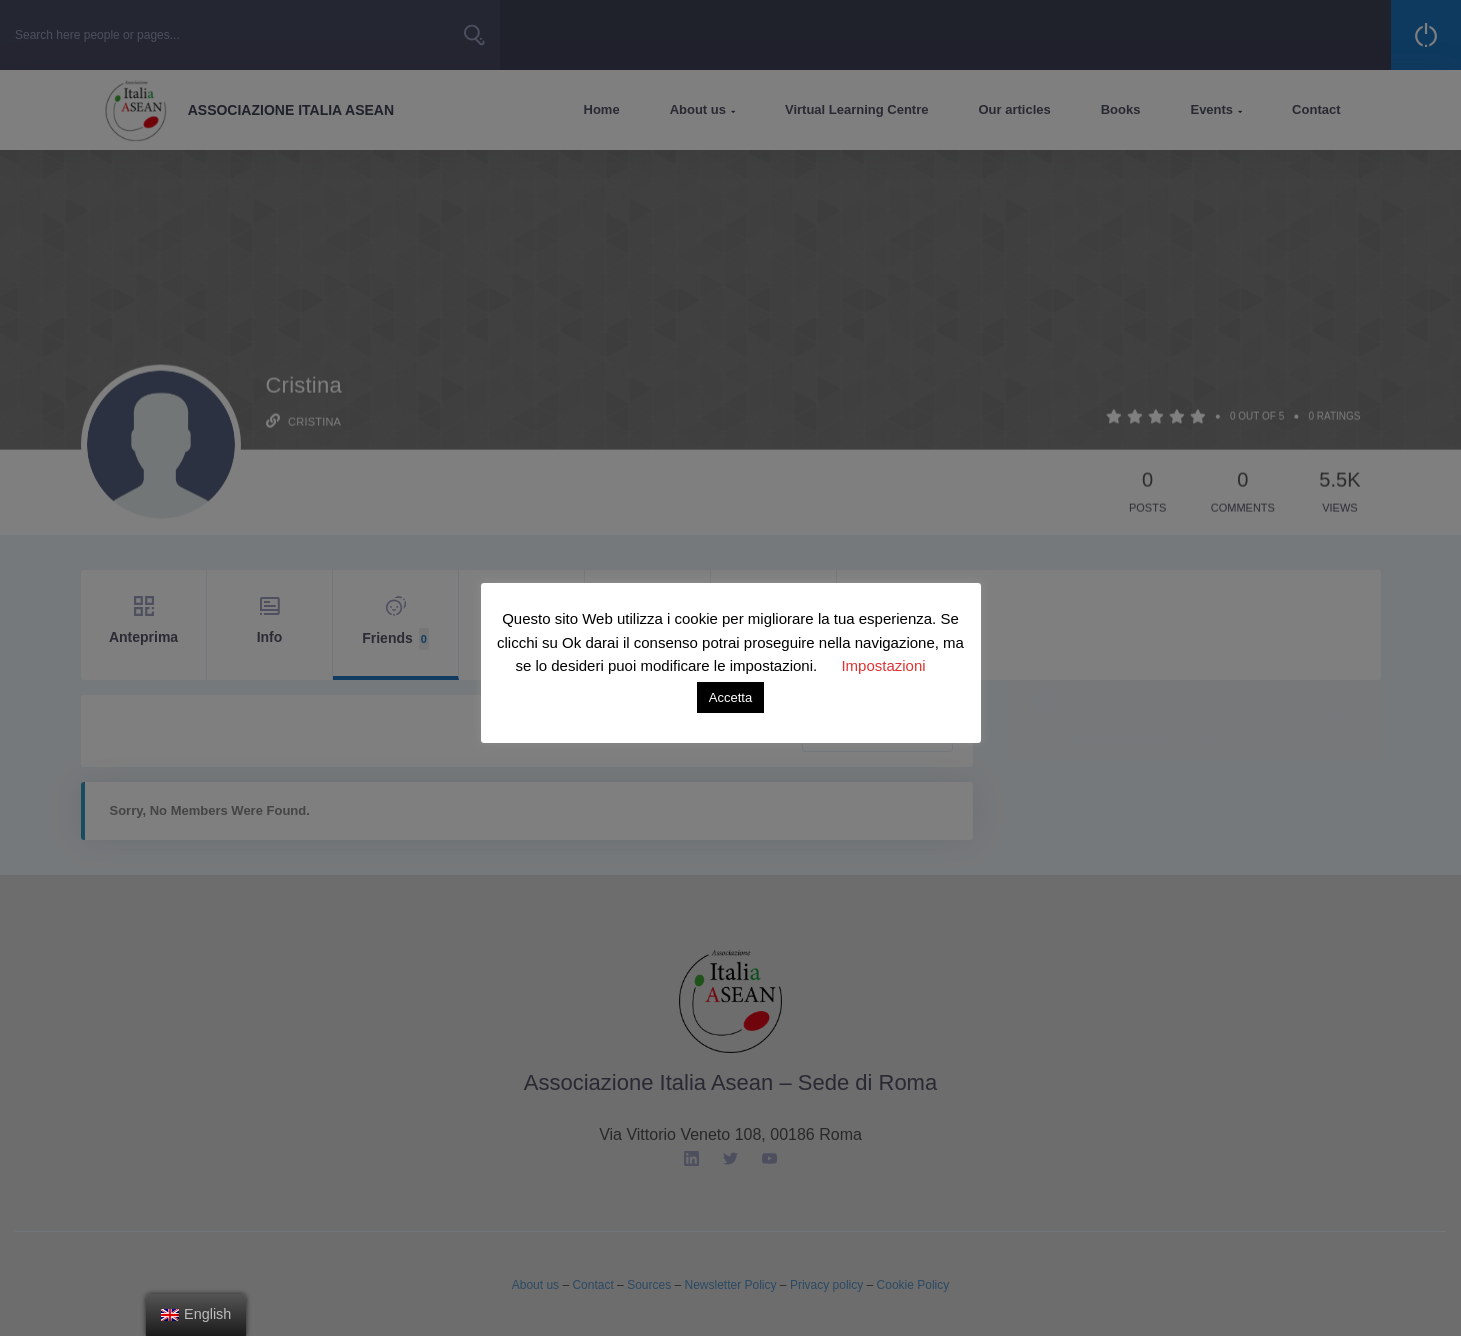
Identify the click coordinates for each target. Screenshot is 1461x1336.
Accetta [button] (730, 697)
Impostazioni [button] (883, 665)
